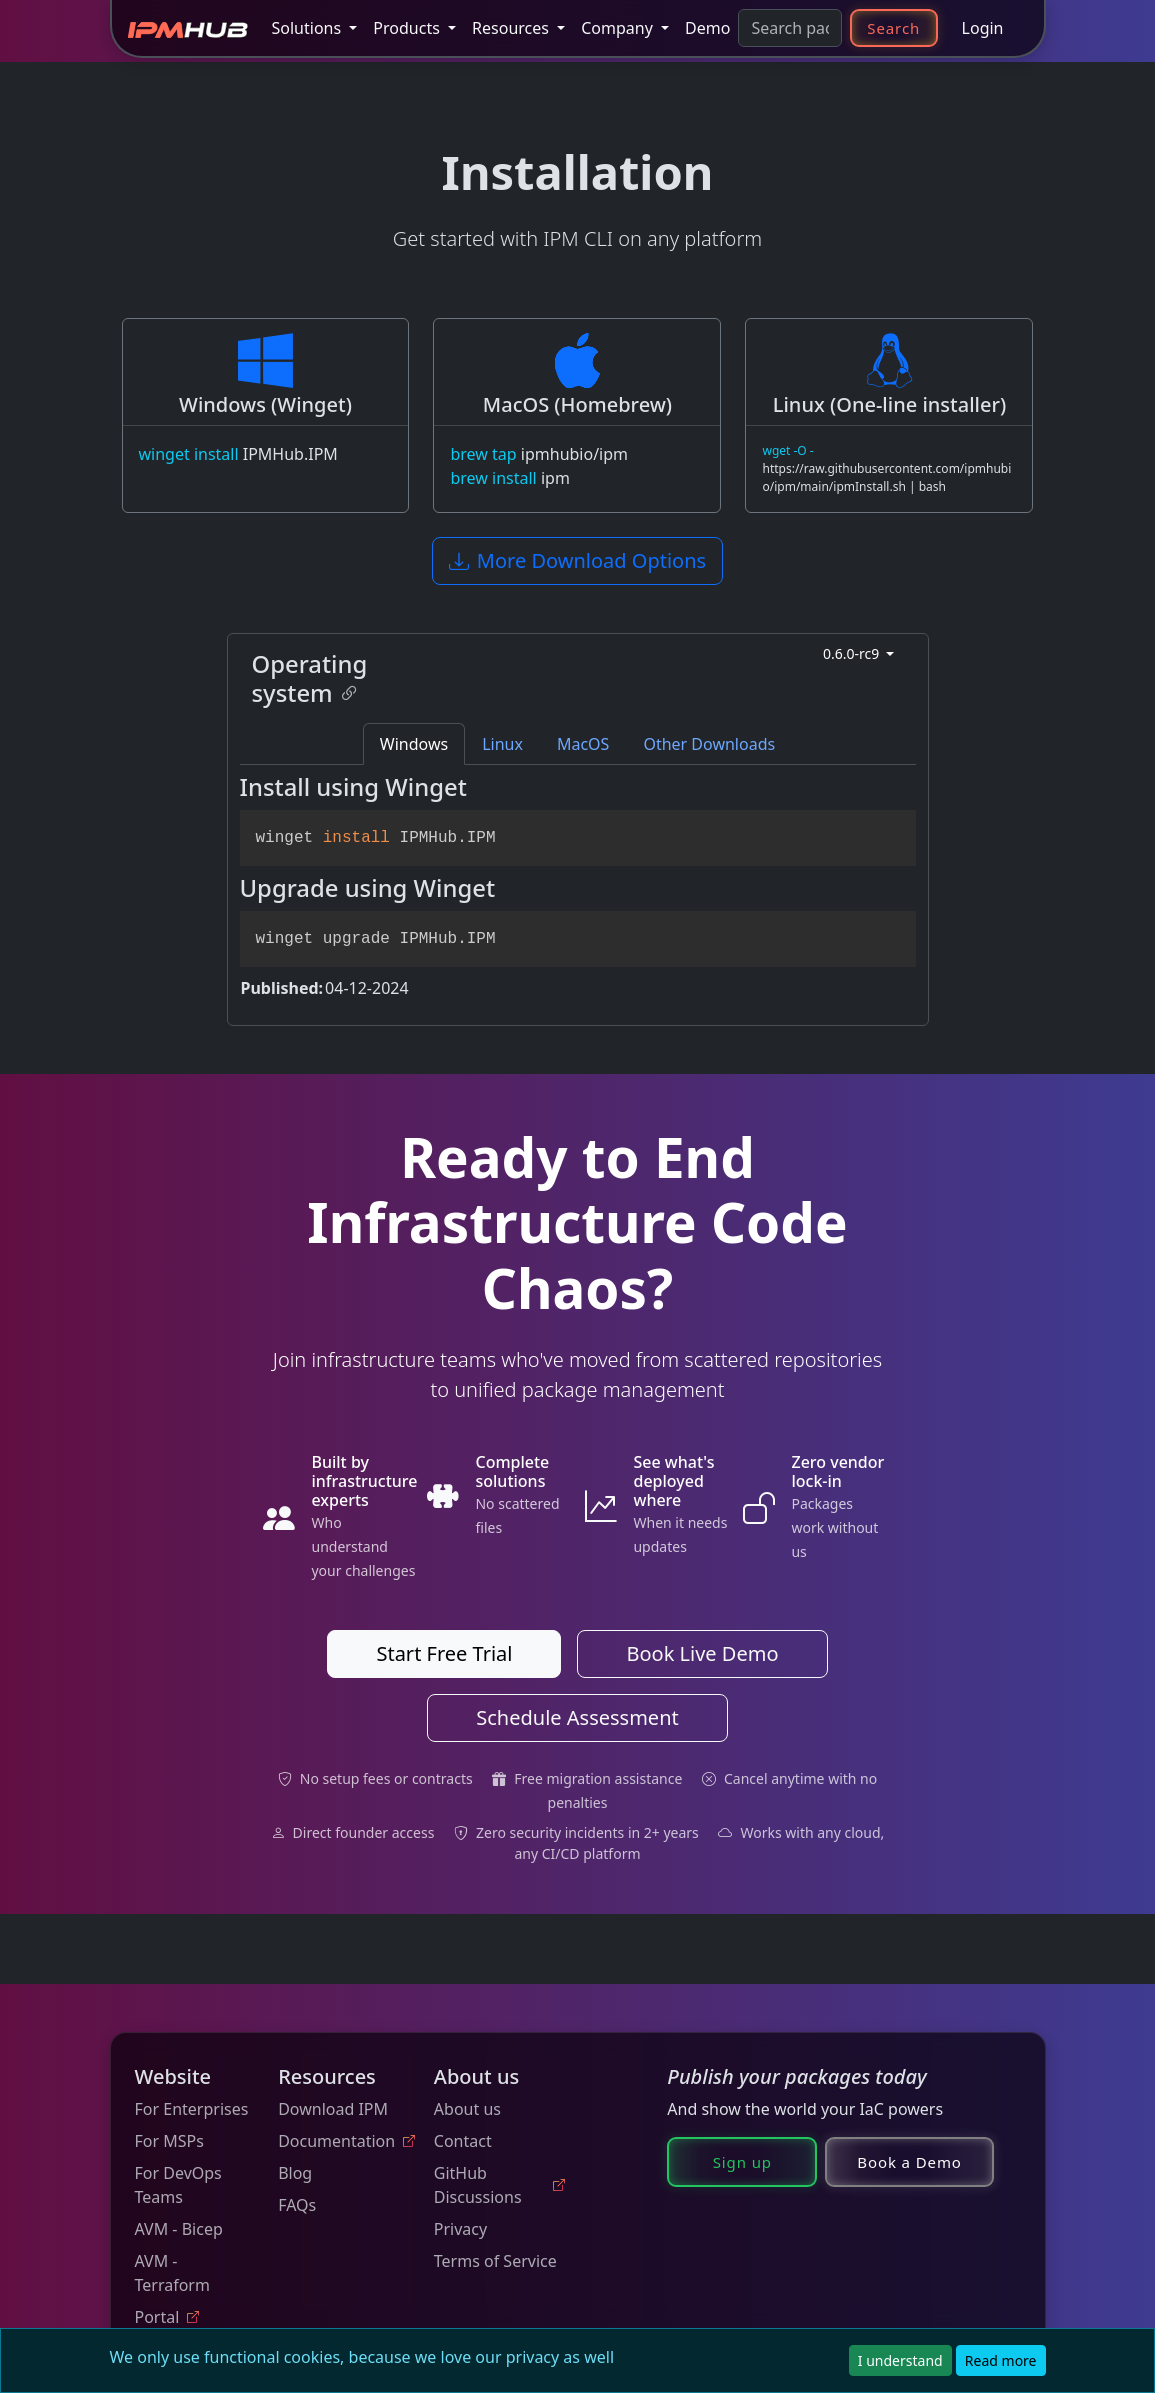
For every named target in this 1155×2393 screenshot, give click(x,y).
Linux (502, 744)
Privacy (460, 2229)
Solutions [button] (309, 28)
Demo (707, 28)
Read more (1001, 2360)
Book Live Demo (702, 1653)
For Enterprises (192, 2109)
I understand (900, 2360)
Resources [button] (512, 28)
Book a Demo (909, 2162)
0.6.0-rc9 (853, 653)
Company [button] (619, 28)
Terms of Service (495, 2261)
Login (983, 28)
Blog (295, 2173)
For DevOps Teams (178, 2185)
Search (893, 28)
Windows (414, 744)
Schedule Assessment (577, 1717)
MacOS (583, 744)
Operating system (310, 678)
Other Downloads (709, 744)
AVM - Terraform (172, 2273)
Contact (463, 2141)
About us (467, 2109)
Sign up (742, 2162)
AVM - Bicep (179, 2229)
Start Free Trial (444, 1653)
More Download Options (577, 560)
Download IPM (333, 2109)
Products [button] (408, 28)
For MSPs (169, 2141)
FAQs (297, 2205)
